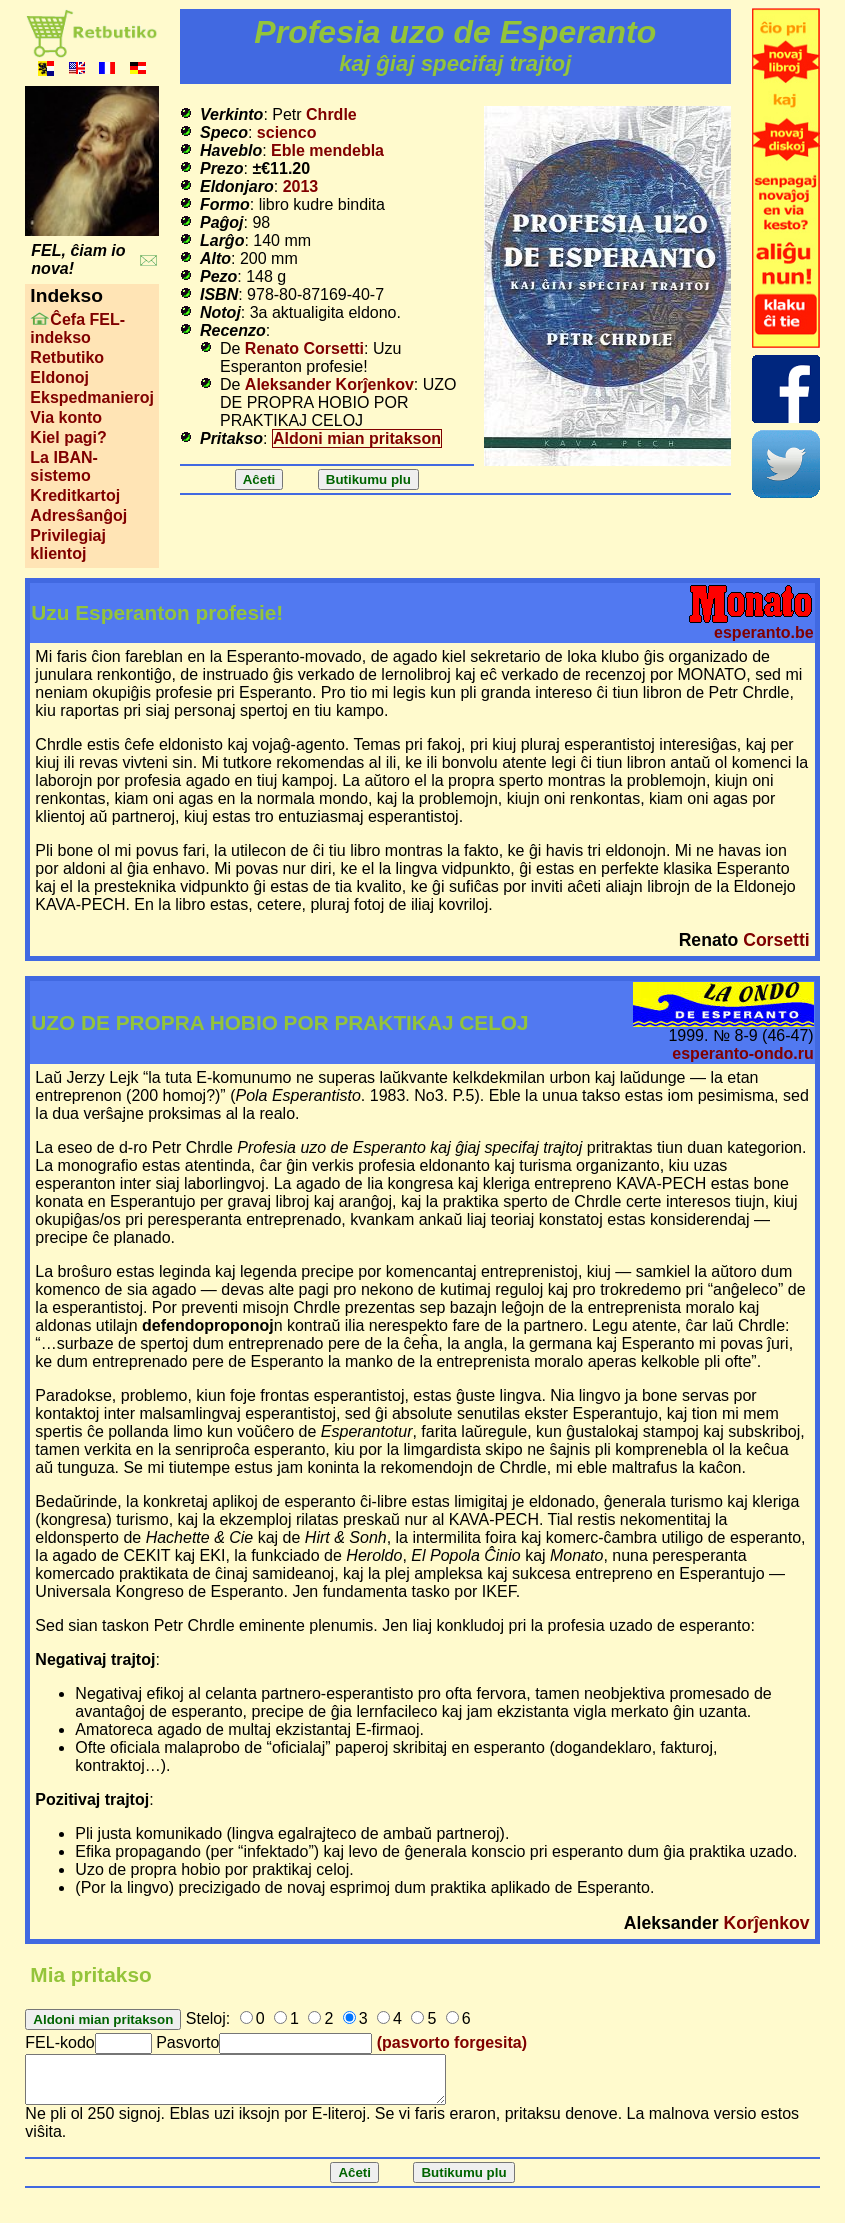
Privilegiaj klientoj (68, 544)
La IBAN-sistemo (64, 466)
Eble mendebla (327, 150)
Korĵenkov (767, 1923)
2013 (301, 186)
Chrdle (331, 114)
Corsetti (776, 940)
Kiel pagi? (68, 437)
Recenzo (233, 330)
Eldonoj (59, 377)
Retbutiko (67, 357)
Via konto (66, 417)
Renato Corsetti (304, 348)
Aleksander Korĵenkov (329, 384)
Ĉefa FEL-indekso (77, 328)
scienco (287, 132)
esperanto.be (764, 632)
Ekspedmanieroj (92, 397)
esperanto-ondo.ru (742, 1053)
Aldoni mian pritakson (357, 438)
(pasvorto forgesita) (452, 2042)
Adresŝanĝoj (78, 515)
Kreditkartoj (75, 495)
